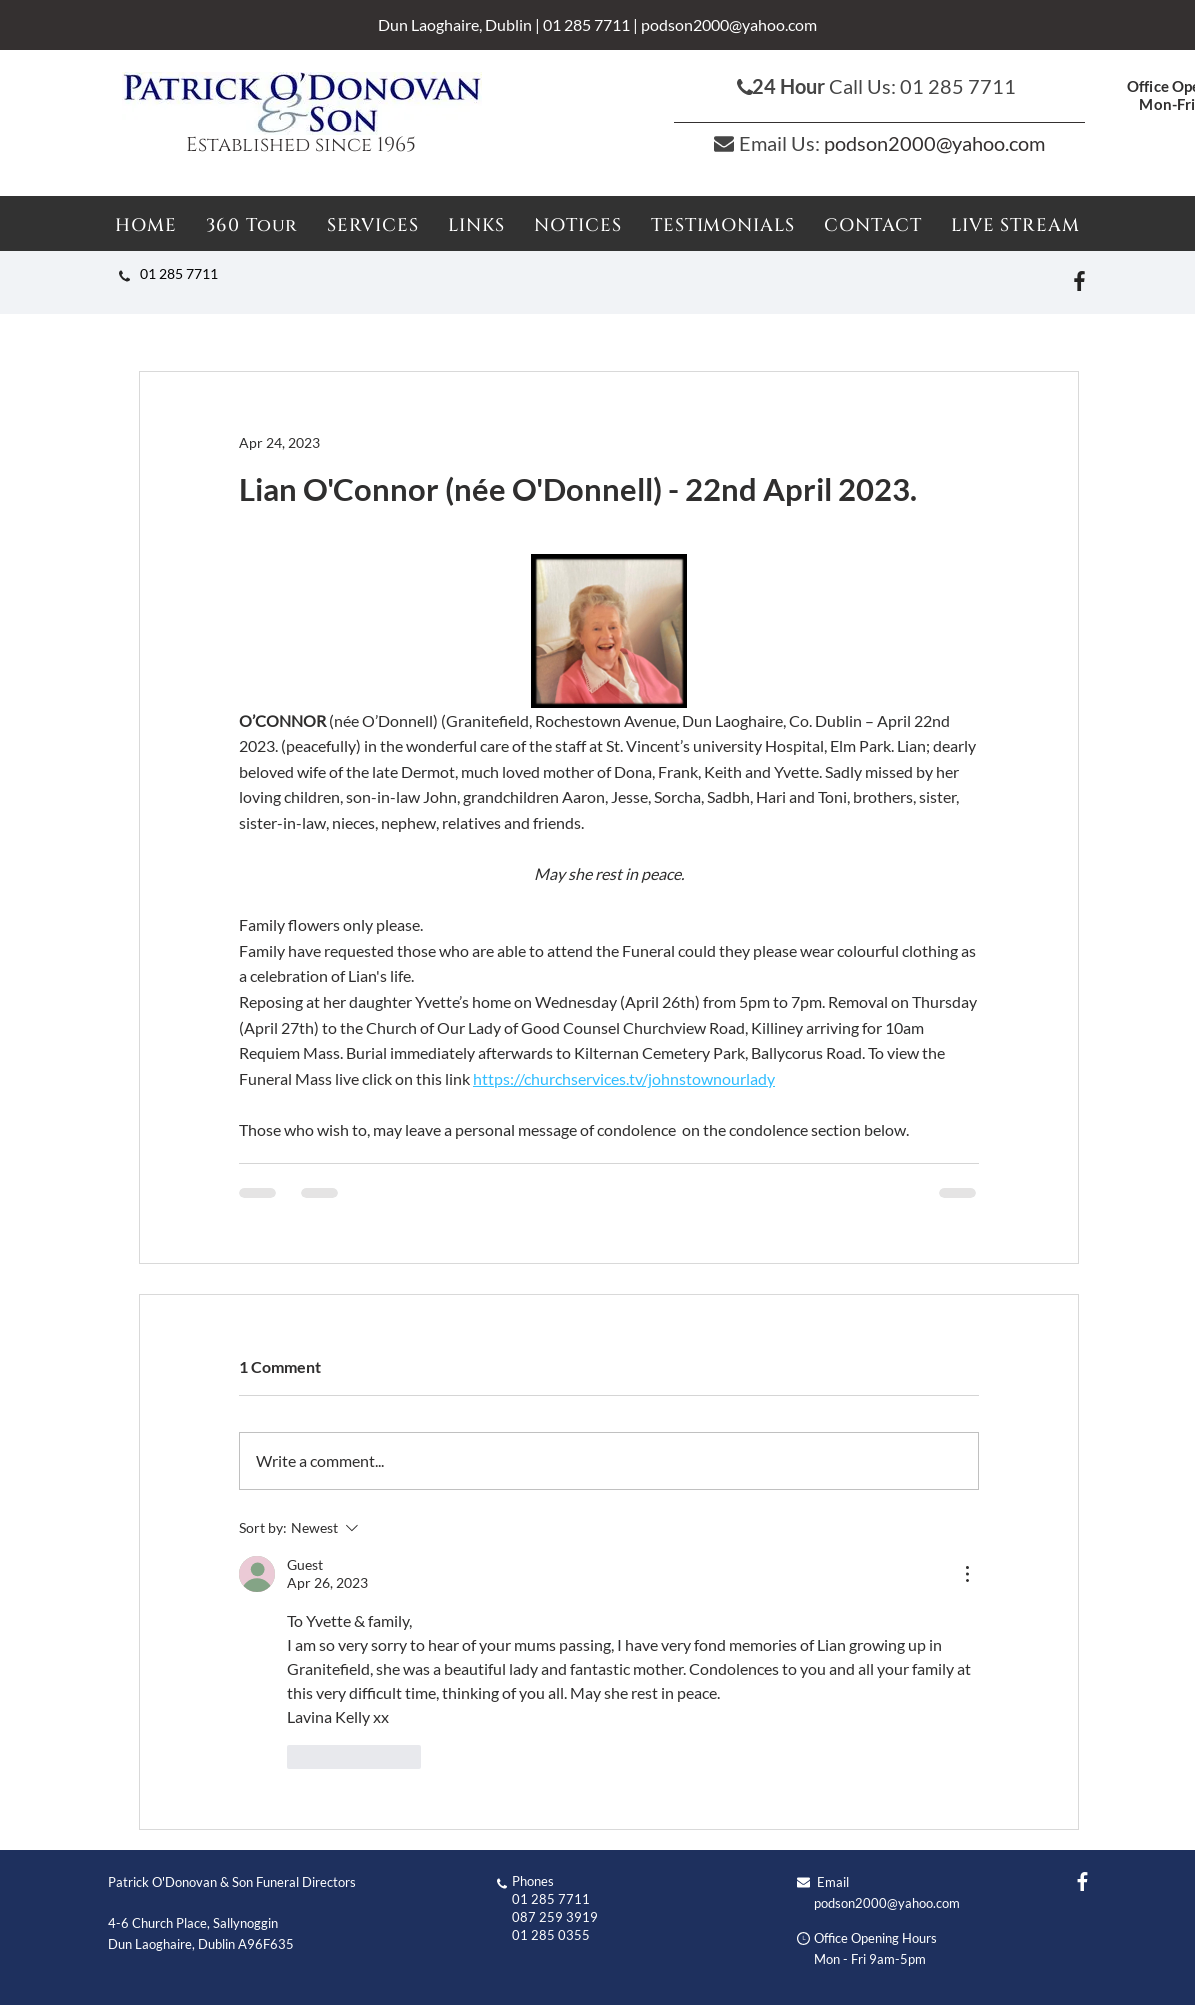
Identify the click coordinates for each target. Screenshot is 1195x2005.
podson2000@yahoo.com (729, 24)
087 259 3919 (555, 1917)
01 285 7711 (586, 24)
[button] (578, 225)
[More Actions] (967, 1574)
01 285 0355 (551, 1935)
